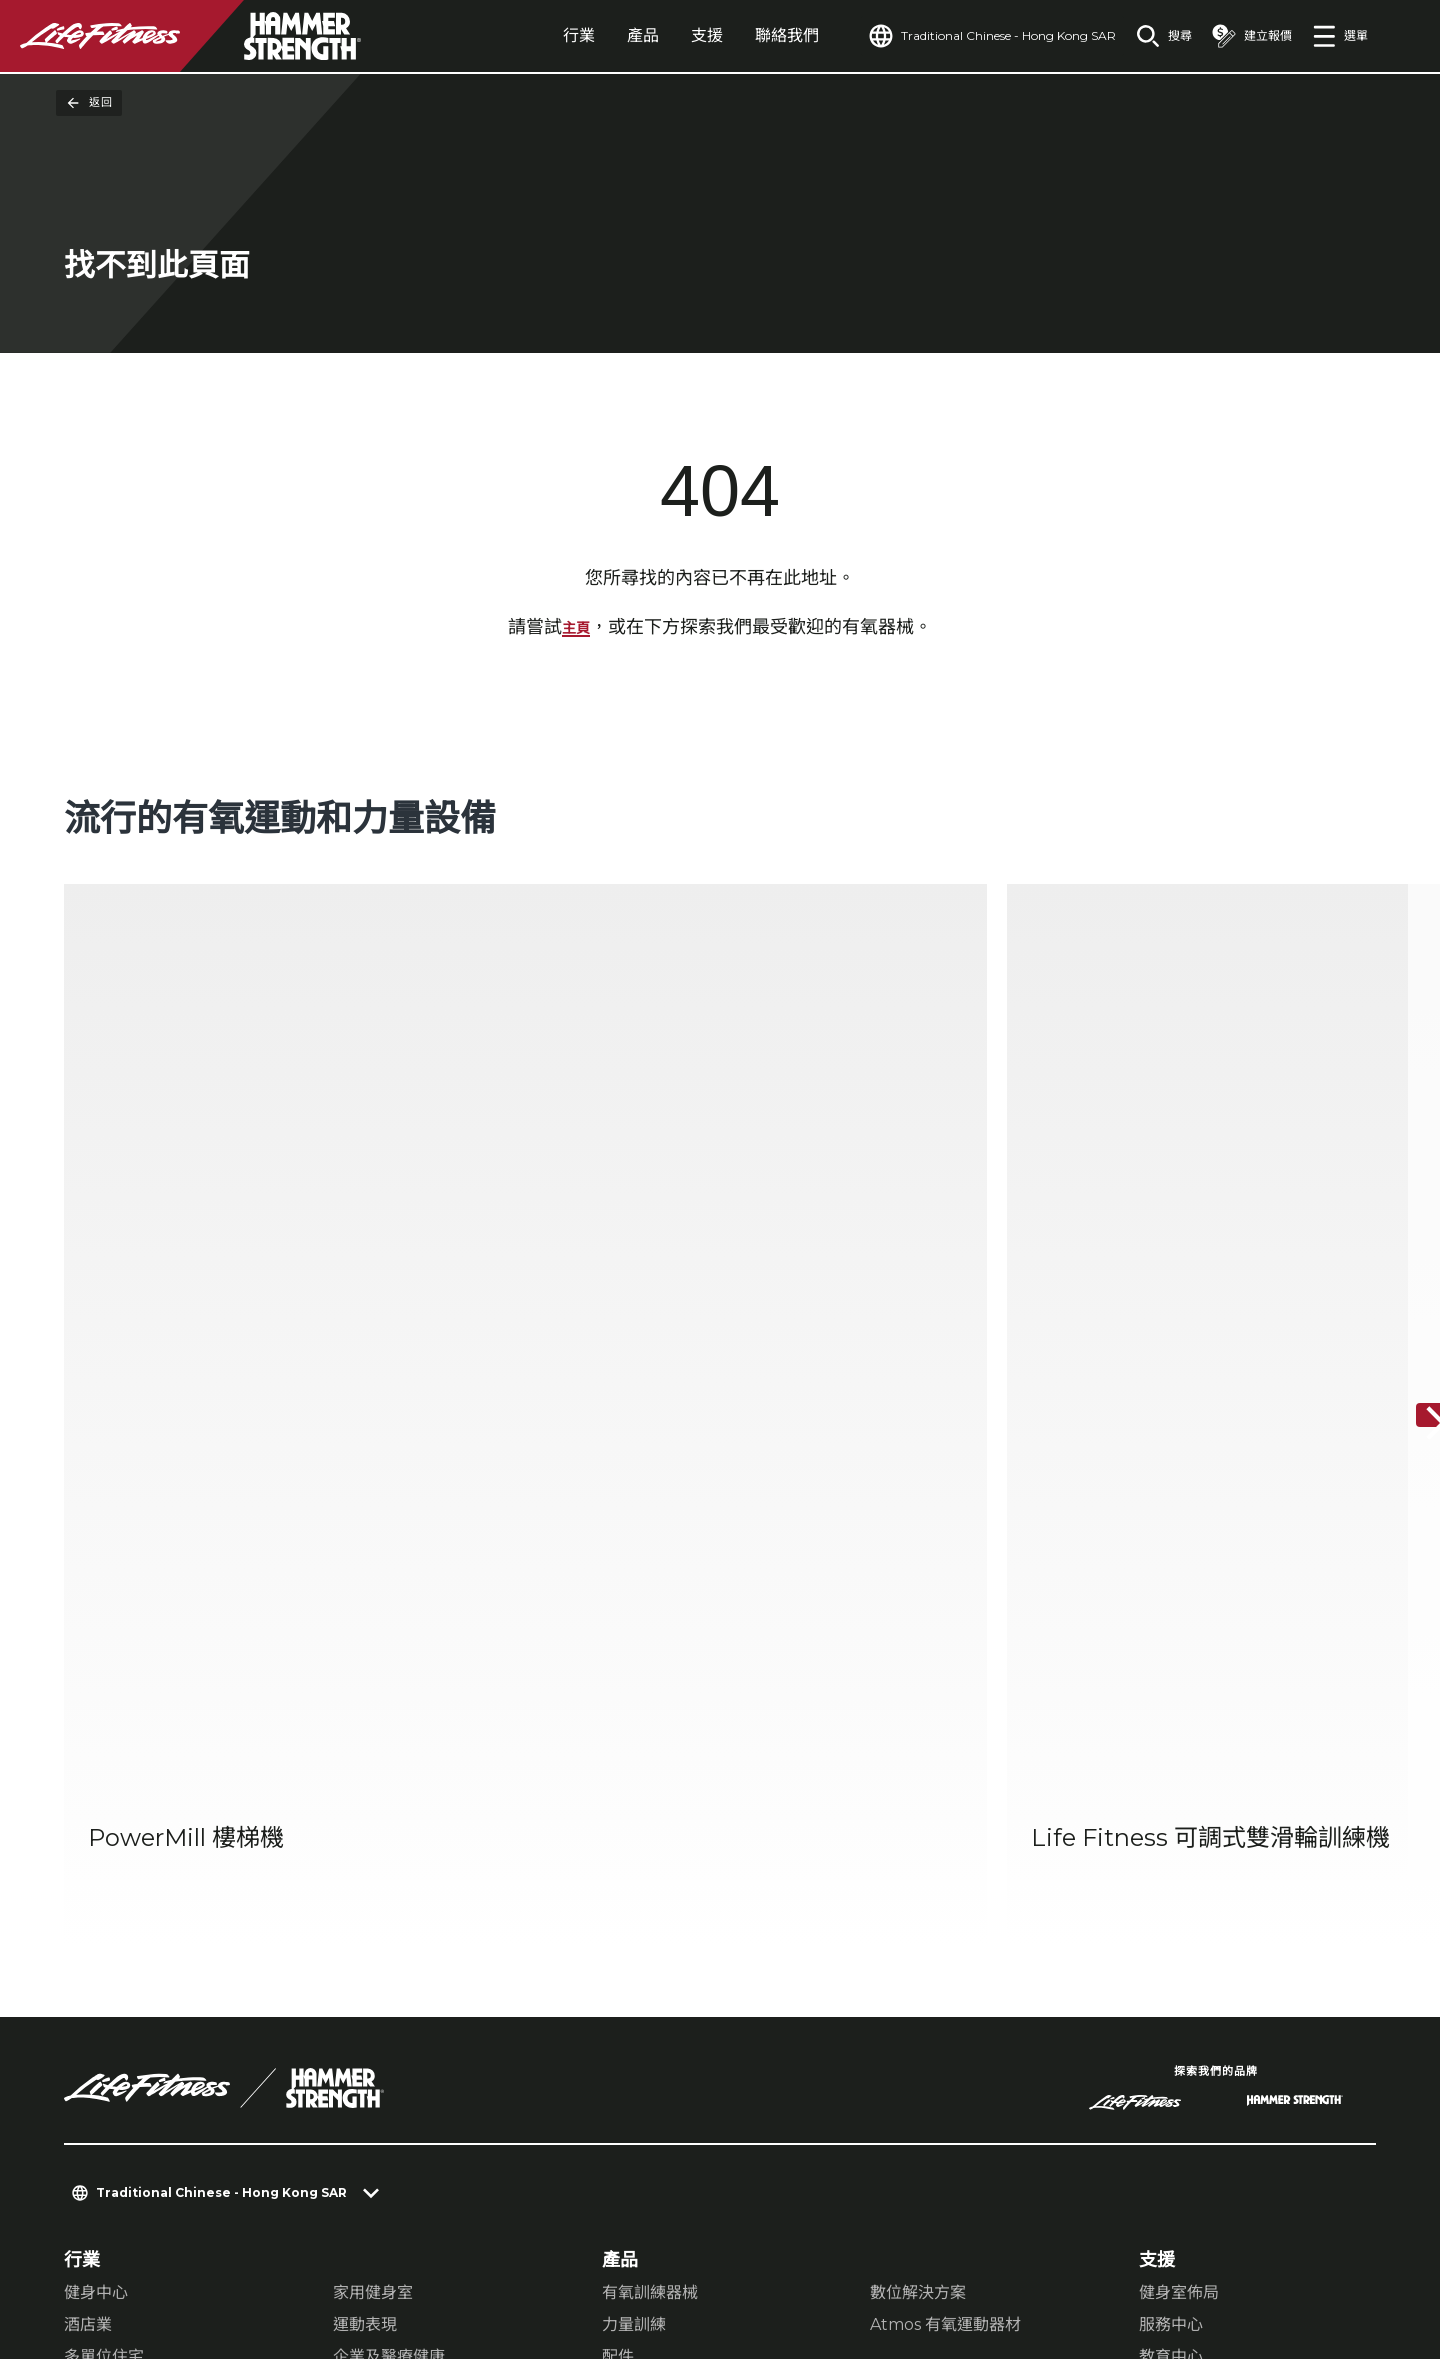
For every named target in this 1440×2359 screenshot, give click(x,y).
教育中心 (1171, 1831)
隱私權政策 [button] (280, 2238)
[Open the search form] (1148, 36)
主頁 (576, 632)
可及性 (91, 2031)
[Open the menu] (1340, 36)
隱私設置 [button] (184, 2238)
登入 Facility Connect (161, 2108)
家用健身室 (373, 1767)
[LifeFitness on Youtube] (1328, 2255)
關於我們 (100, 1877)
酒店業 (88, 1799)
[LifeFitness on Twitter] (1256, 2255)
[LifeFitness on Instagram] (1184, 2255)
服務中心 (1171, 1799)
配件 (618, 1831)
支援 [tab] (661, 35)
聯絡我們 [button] (96, 2238)
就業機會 (100, 2069)
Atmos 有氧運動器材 (945, 1799)
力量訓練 (634, 1799)
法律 (82, 1992)
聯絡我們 (741, 35)
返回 (89, 103)
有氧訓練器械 (650, 1767)
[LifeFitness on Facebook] (1112, 2255)
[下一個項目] (1408, 1154)
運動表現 (365, 1799)
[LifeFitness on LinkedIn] (1040, 2255)
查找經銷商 (109, 1915)
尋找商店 (100, 1954)
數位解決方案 (918, 1767)
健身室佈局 (1179, 1767)
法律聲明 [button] (376, 2238)
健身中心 (96, 1767)
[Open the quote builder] (1244, 36)
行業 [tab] (533, 35)
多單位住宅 (104, 1831)
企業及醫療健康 (389, 1831)
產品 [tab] (597, 35)
